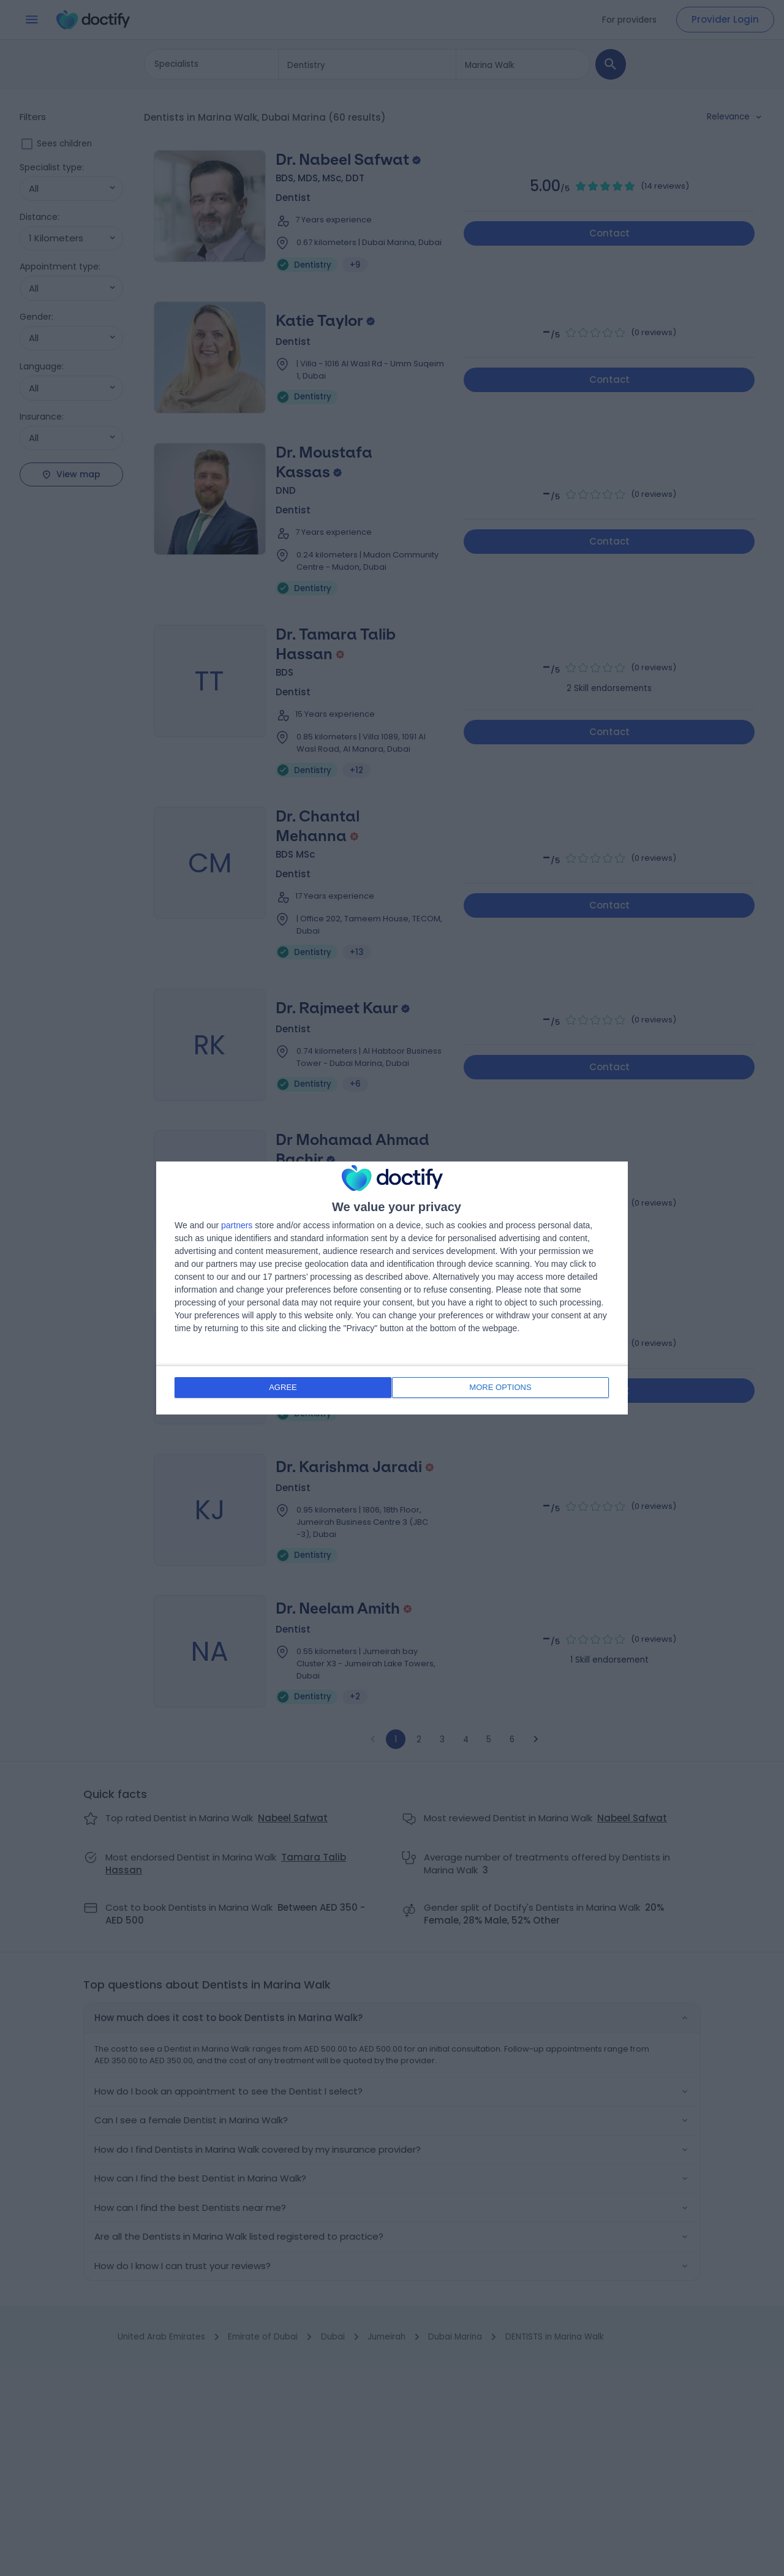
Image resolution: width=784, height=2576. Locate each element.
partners (236, 1226)
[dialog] (392, 1288)
